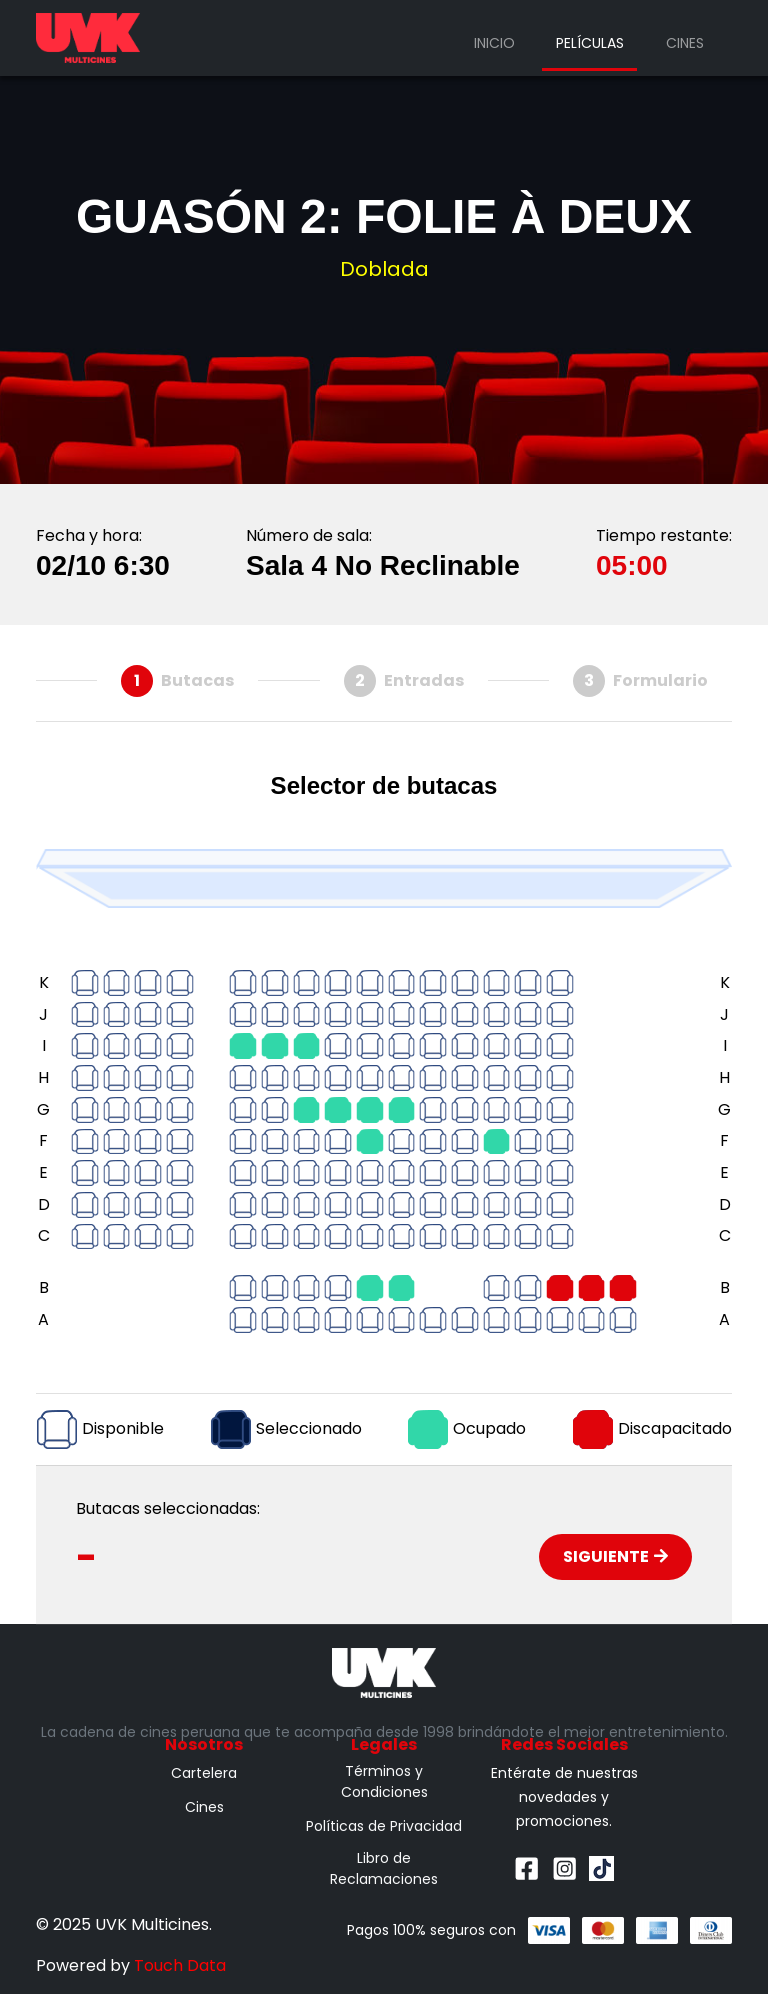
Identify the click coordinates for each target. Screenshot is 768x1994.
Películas (590, 43)
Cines (685, 43)
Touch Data (180, 1965)
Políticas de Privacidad (384, 1826)
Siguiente (615, 1556)
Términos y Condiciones (384, 1781)
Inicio (494, 43)
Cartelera (204, 1773)
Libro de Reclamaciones (384, 1868)
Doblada (384, 269)
